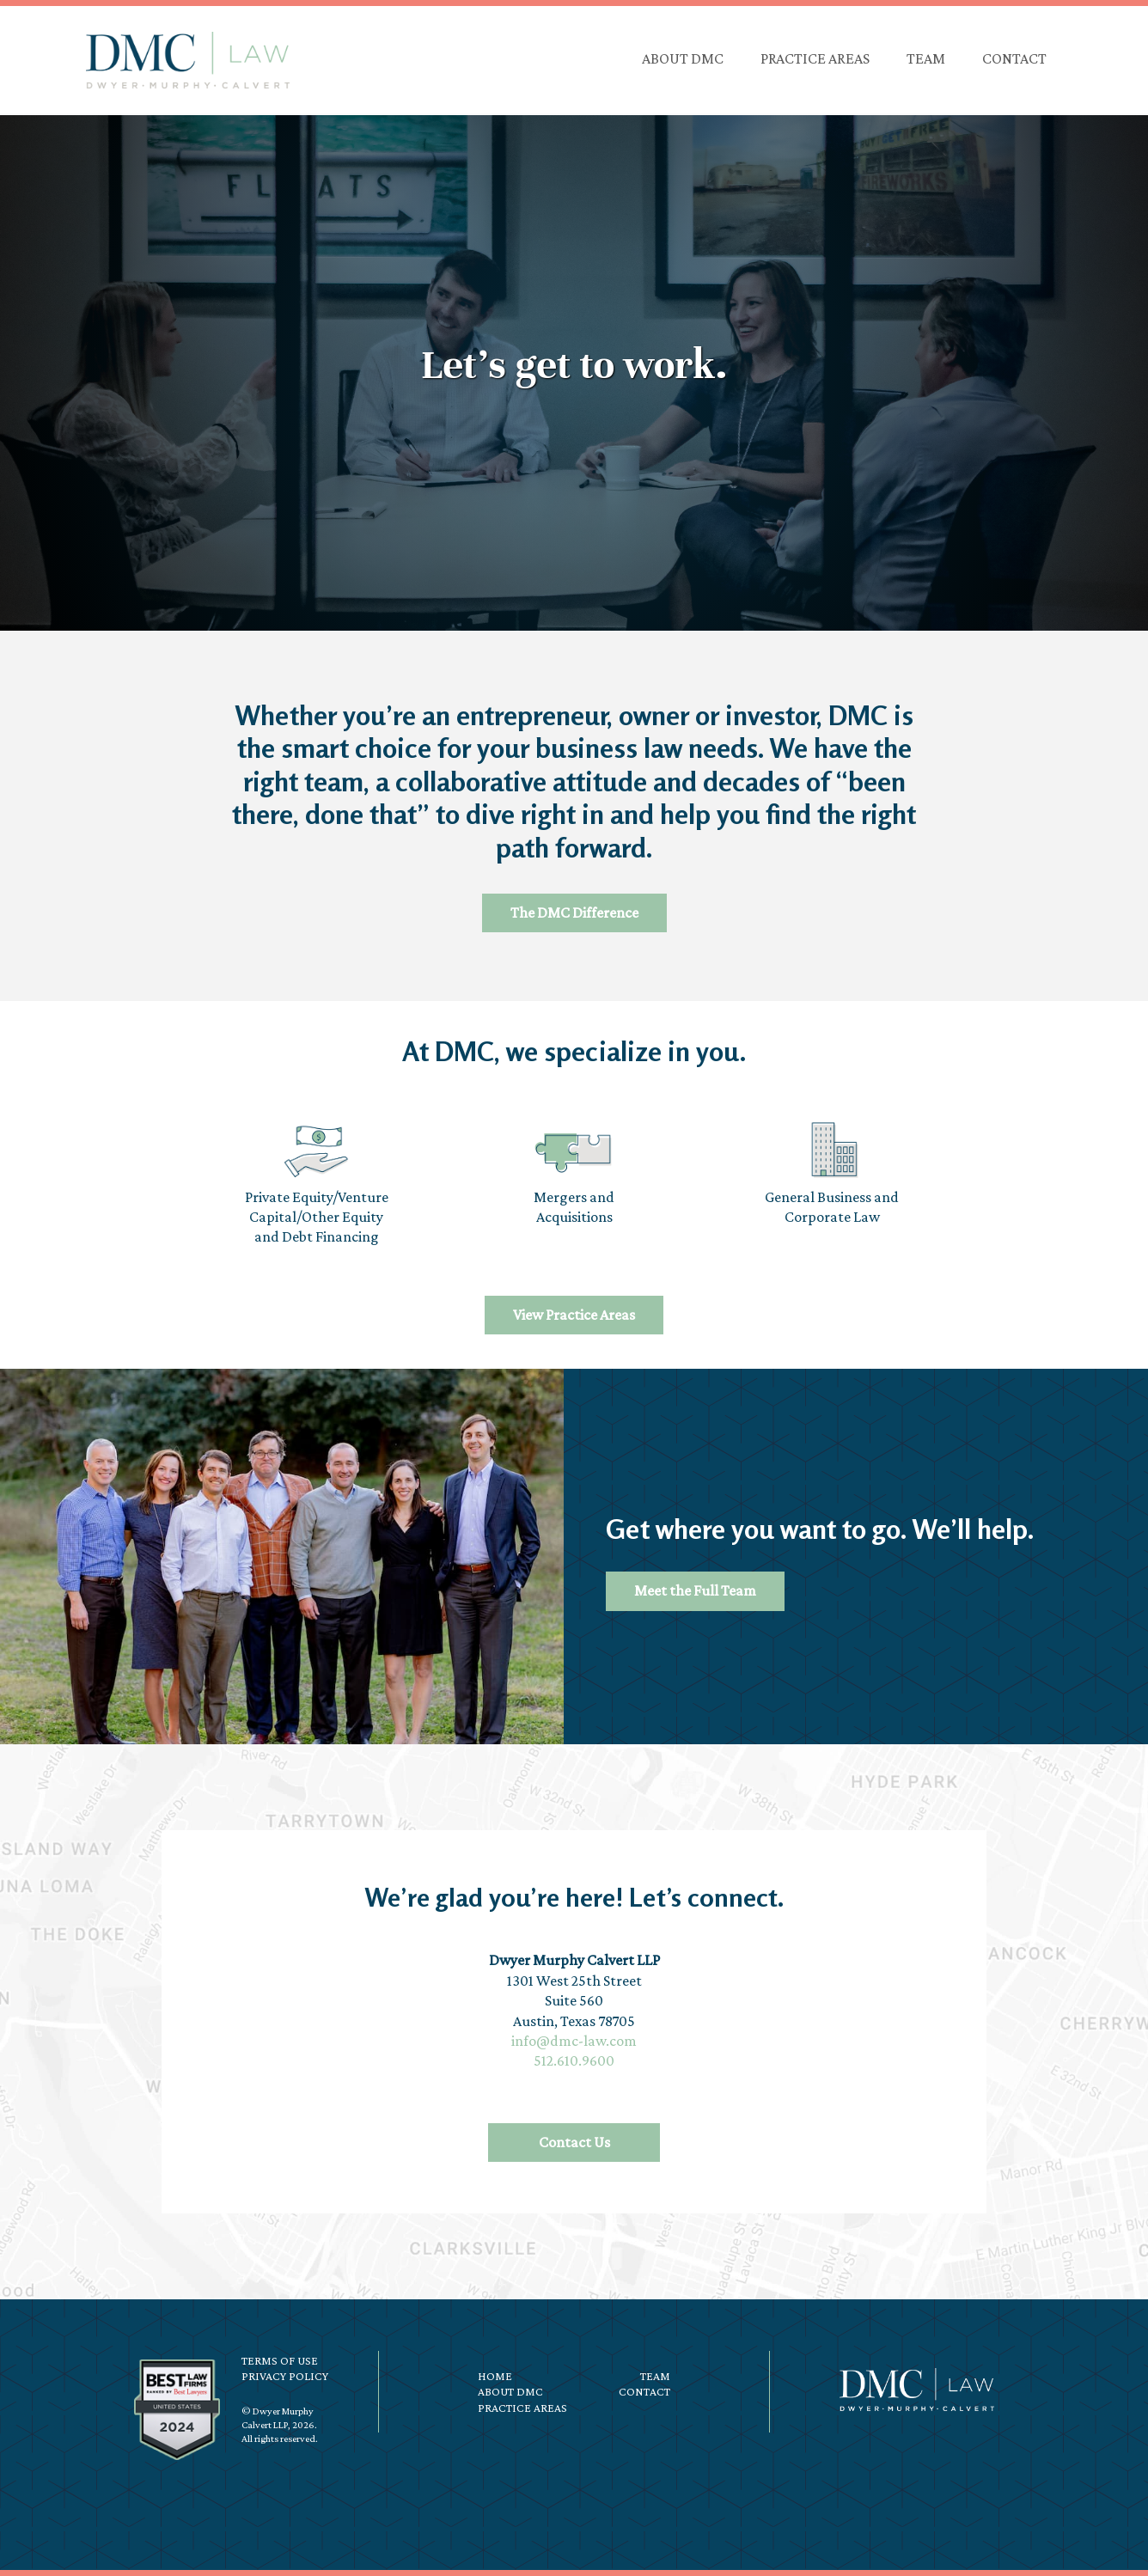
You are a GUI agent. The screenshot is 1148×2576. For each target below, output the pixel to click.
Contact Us (574, 2142)
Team (655, 2376)
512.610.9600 (574, 2060)
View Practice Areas (574, 1314)
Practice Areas (522, 2407)
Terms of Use (279, 2360)
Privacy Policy (284, 2376)
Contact (644, 2391)
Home (495, 2376)
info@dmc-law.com (574, 2040)
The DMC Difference (574, 912)
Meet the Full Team (695, 1590)
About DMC (510, 2391)
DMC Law (187, 60)
